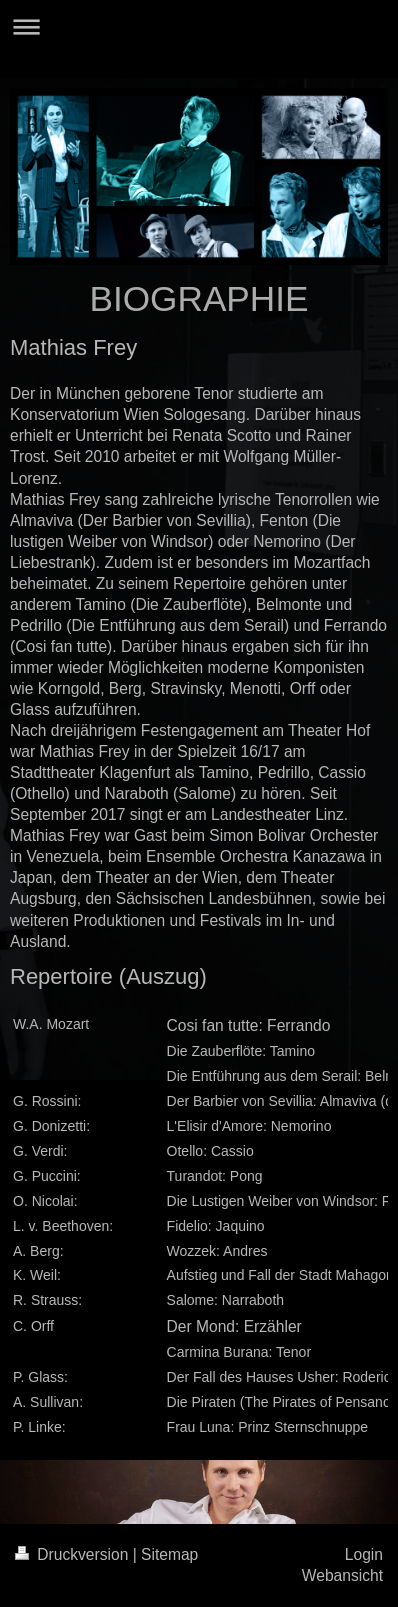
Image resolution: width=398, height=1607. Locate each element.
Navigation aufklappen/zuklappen (199, 26)
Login (364, 1554)
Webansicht (342, 1575)
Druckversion (74, 1554)
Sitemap (169, 1554)
